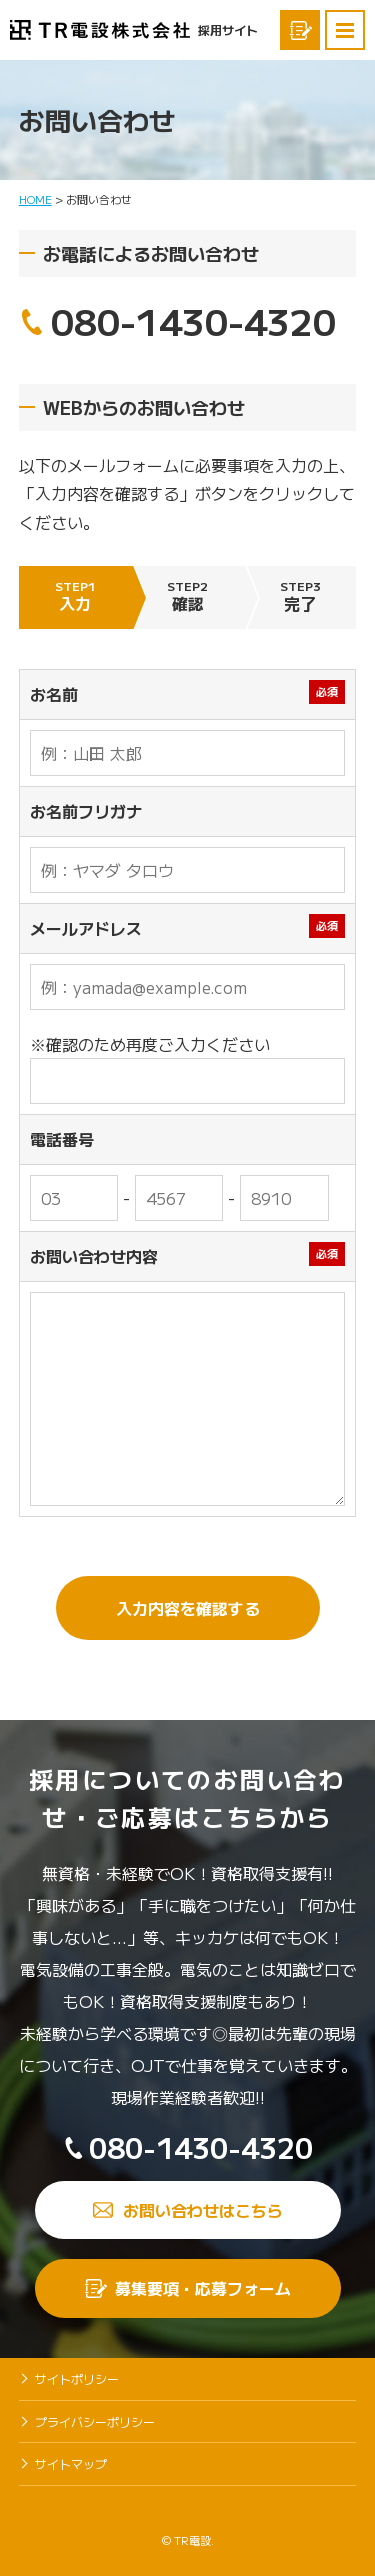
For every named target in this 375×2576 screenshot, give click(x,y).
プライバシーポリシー (95, 2421)
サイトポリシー (77, 2378)
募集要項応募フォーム (300, 30)
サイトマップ (71, 2463)
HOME (35, 199)
